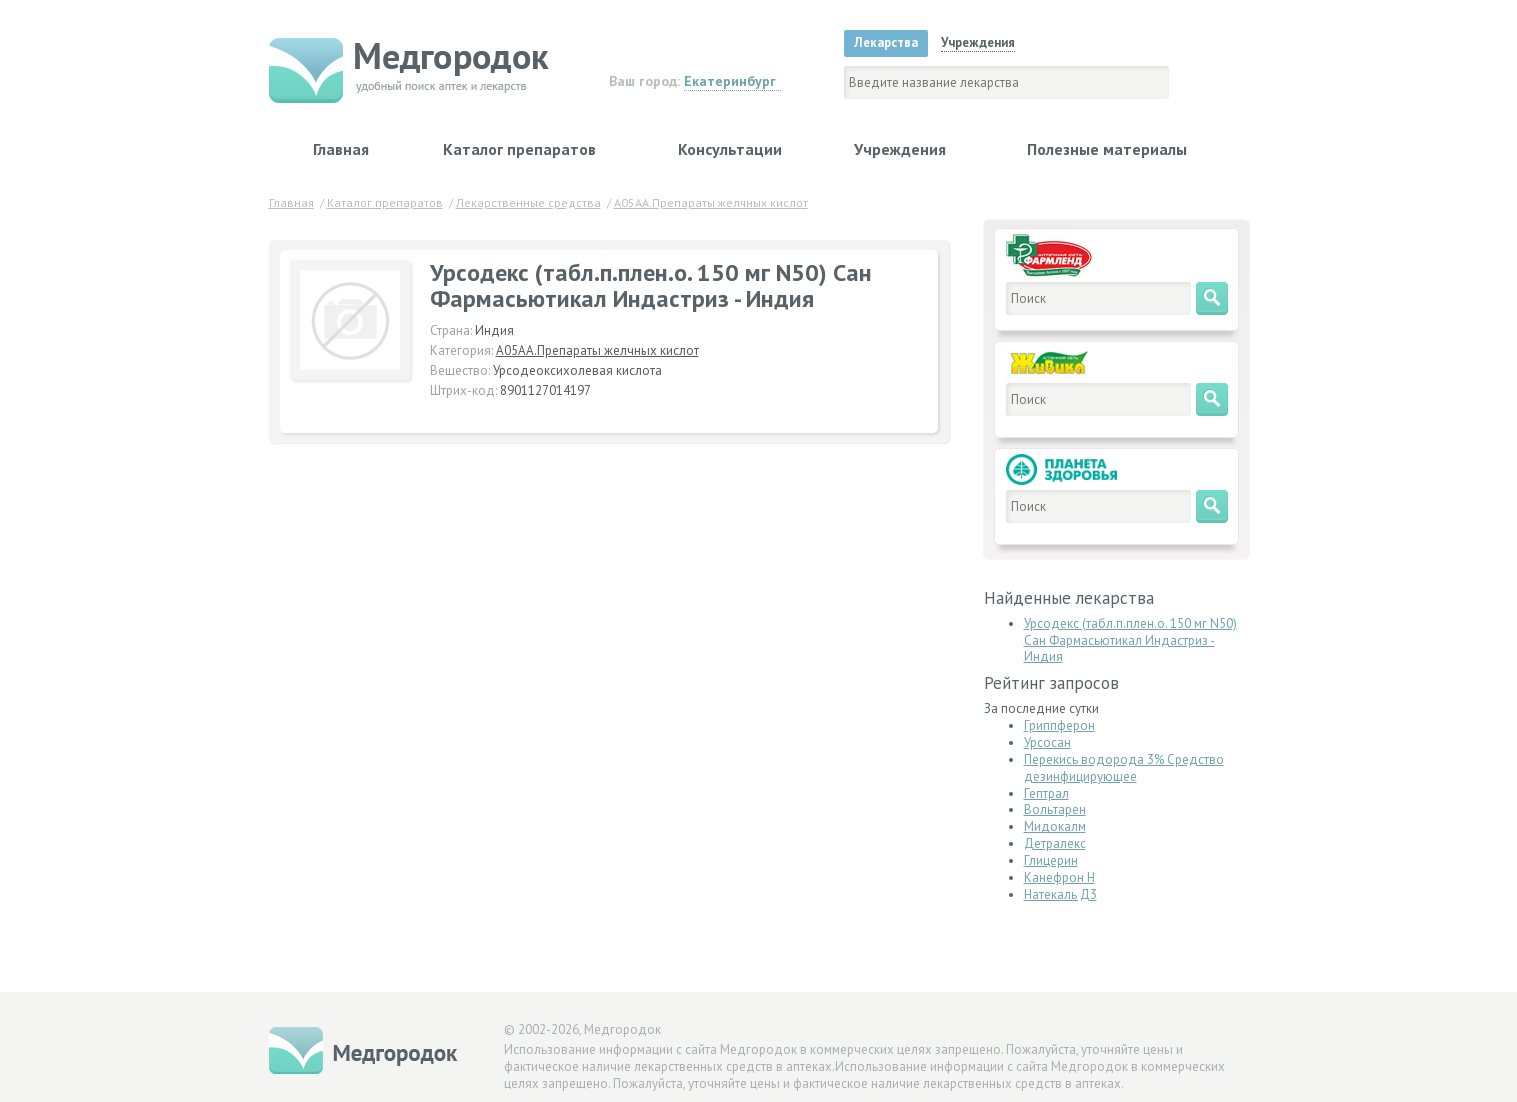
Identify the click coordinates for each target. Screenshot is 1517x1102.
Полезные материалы (1107, 149)
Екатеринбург (730, 81)
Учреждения (900, 149)
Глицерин (1051, 860)
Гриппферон (1059, 725)
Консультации (730, 149)
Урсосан (1047, 742)
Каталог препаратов (519, 149)
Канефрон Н (1059, 877)
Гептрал (1046, 793)
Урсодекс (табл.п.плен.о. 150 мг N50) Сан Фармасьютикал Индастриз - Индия (1130, 640)
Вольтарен (1055, 809)
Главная (341, 149)
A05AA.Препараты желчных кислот (597, 350)
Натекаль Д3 (1060, 894)
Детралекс (1055, 843)
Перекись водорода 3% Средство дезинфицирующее (1124, 768)
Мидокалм (1055, 826)
